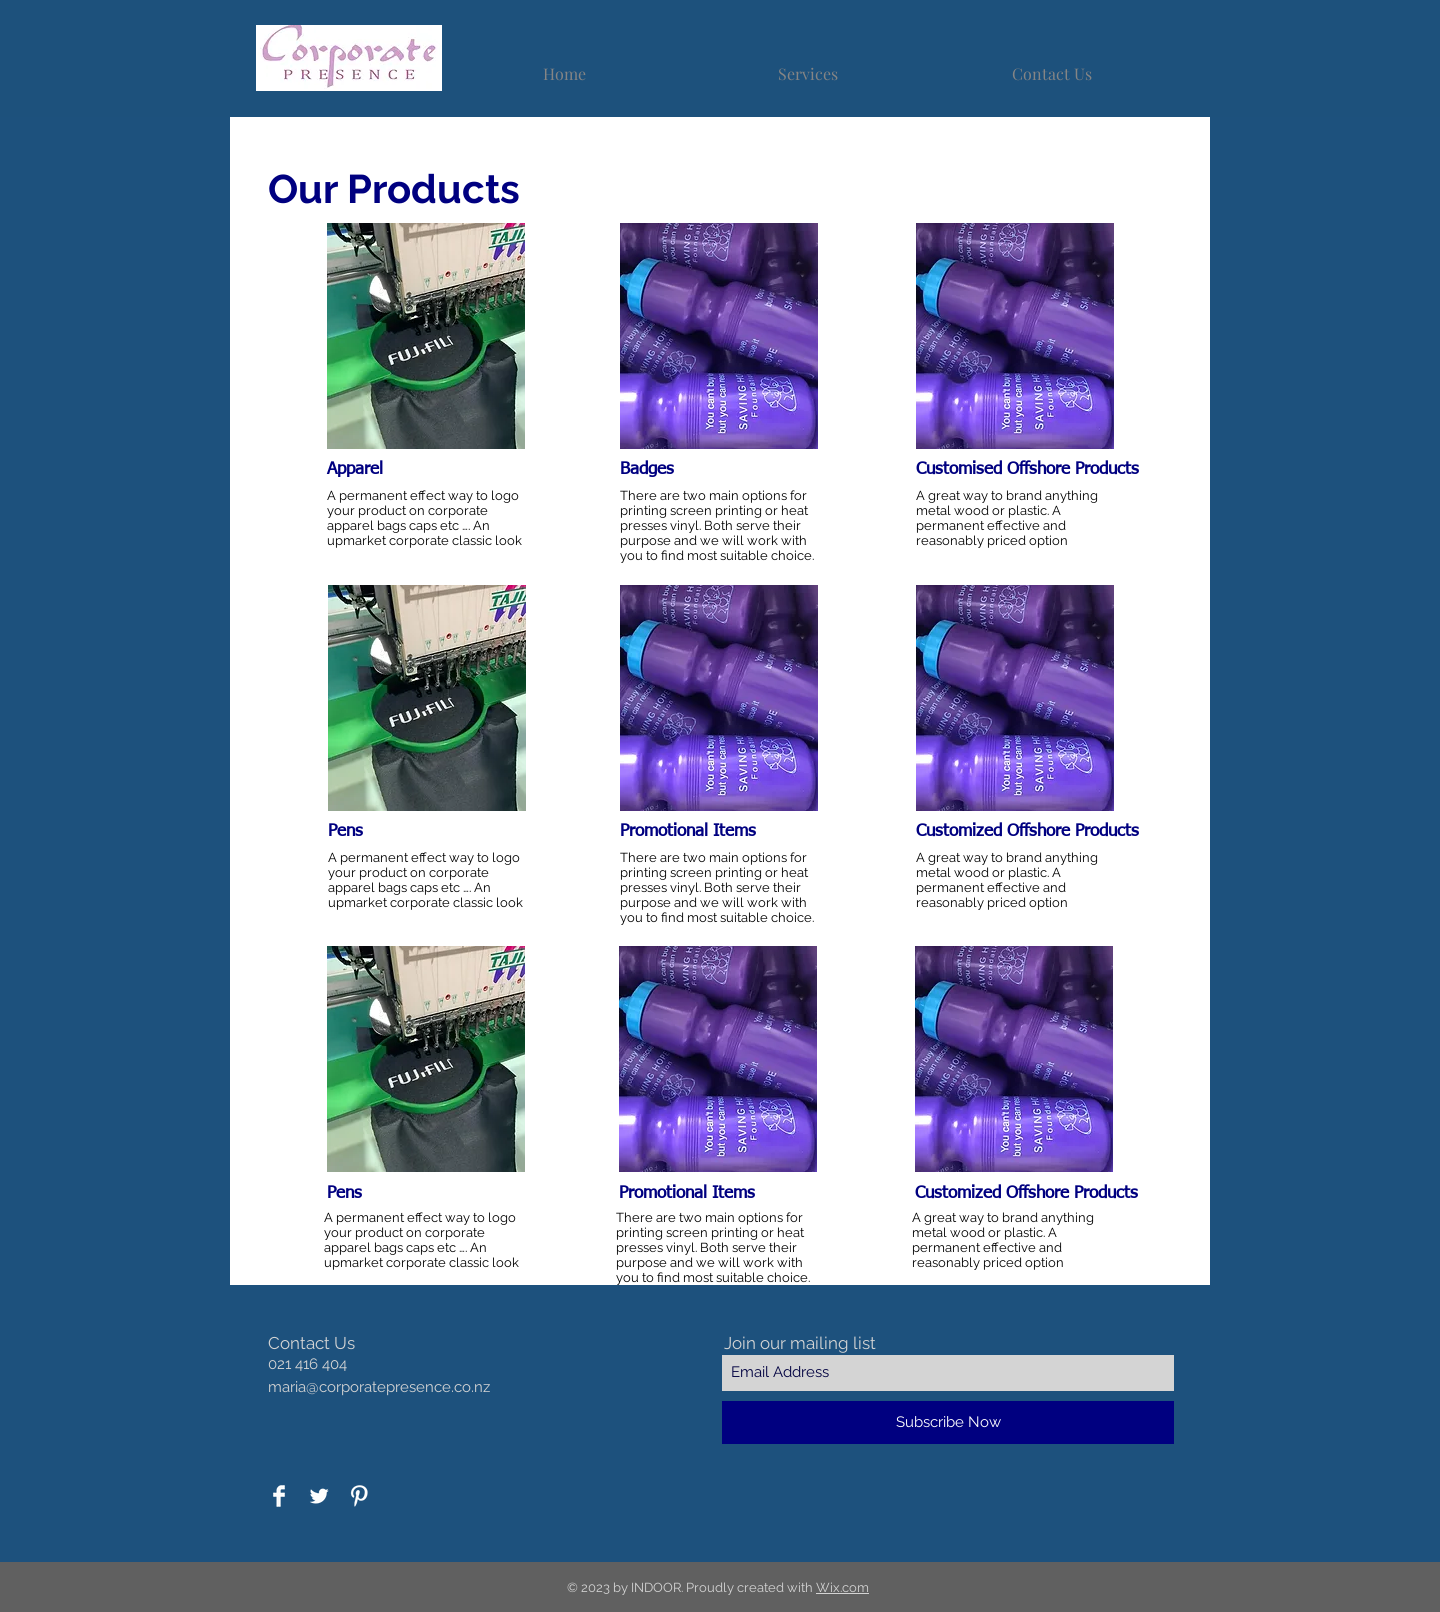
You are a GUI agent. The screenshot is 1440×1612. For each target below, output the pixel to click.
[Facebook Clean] (279, 1496)
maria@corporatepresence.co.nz (379, 1387)
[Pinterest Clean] (359, 1496)
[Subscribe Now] (948, 1422)
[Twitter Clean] (319, 1496)
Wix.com (842, 1587)
